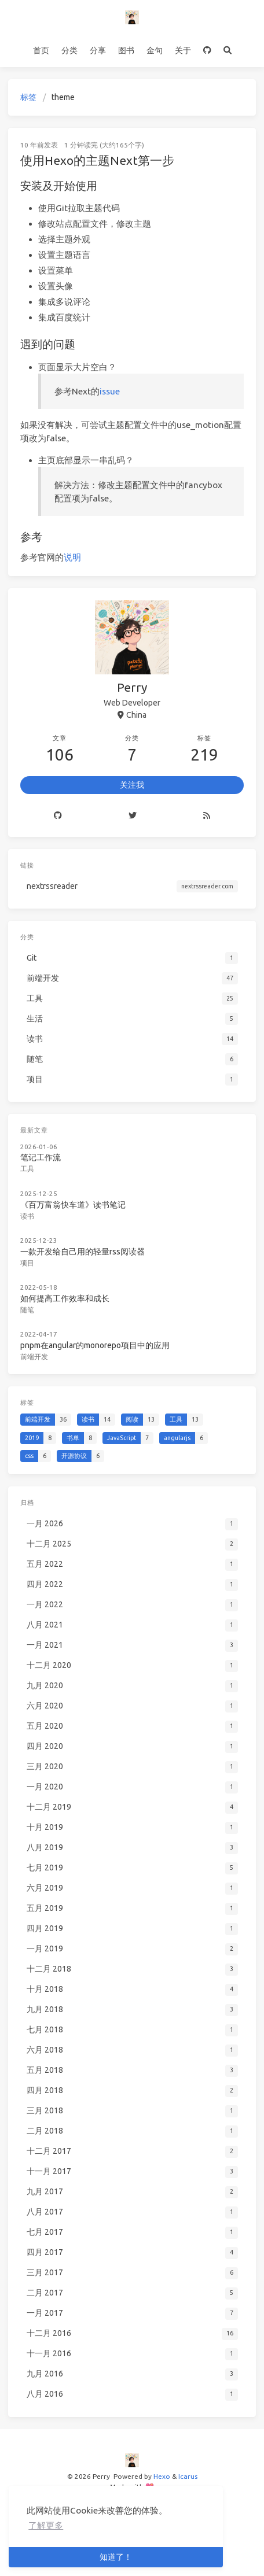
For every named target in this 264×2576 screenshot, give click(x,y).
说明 (72, 557)
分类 (69, 50)
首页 (41, 50)
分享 (98, 50)
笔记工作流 (42, 1156)
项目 (29, 1259)
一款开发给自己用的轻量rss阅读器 (83, 1248)
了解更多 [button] (45, 2525)
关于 (183, 50)
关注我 (132, 784)
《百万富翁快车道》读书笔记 (74, 1202)
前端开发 (36, 1351)
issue (110, 391)
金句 (154, 50)
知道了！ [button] (116, 2557)
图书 (126, 50)
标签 (28, 97)
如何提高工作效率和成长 (66, 1294)
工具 (29, 1167)
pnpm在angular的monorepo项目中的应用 (95, 1340)
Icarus (187, 2476)
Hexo (161, 2476)
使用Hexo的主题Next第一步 (97, 160)
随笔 (29, 1305)
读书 (29, 1213)
